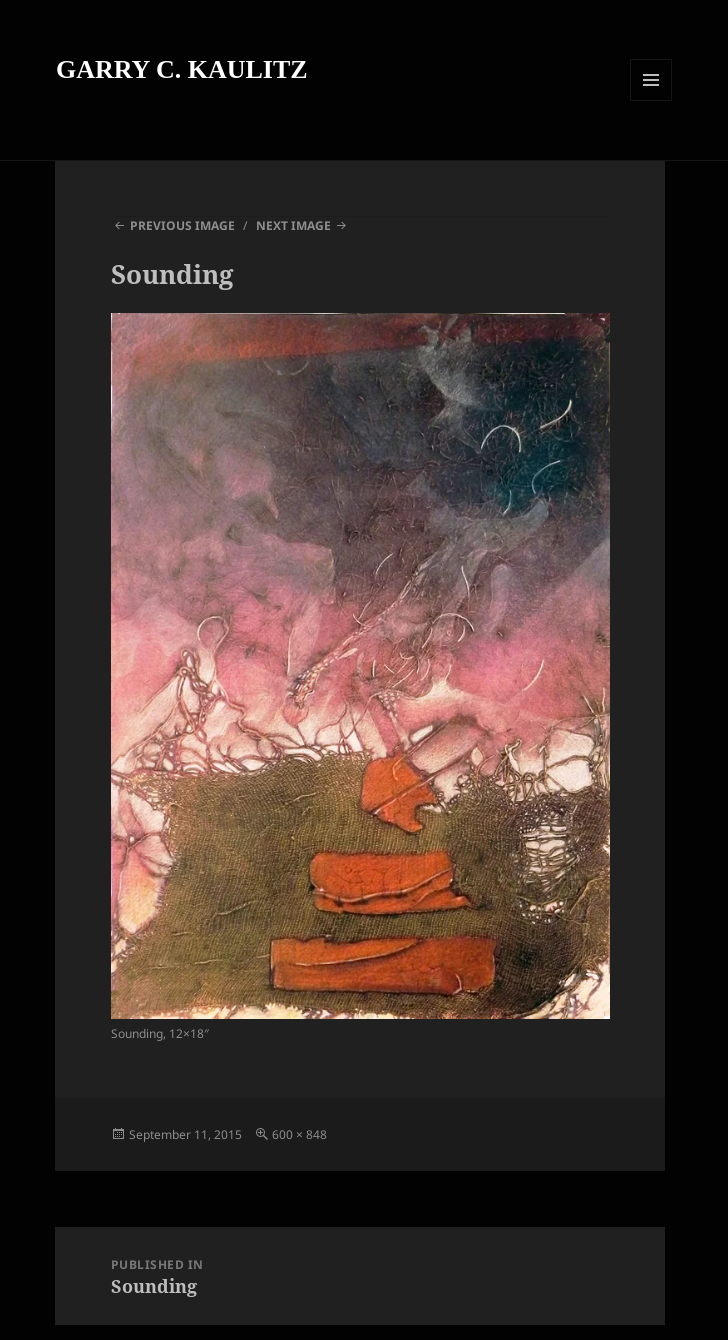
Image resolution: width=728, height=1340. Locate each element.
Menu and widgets (651, 100)
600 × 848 (299, 1134)
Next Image (293, 225)
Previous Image (182, 225)
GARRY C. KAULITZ (182, 69)
